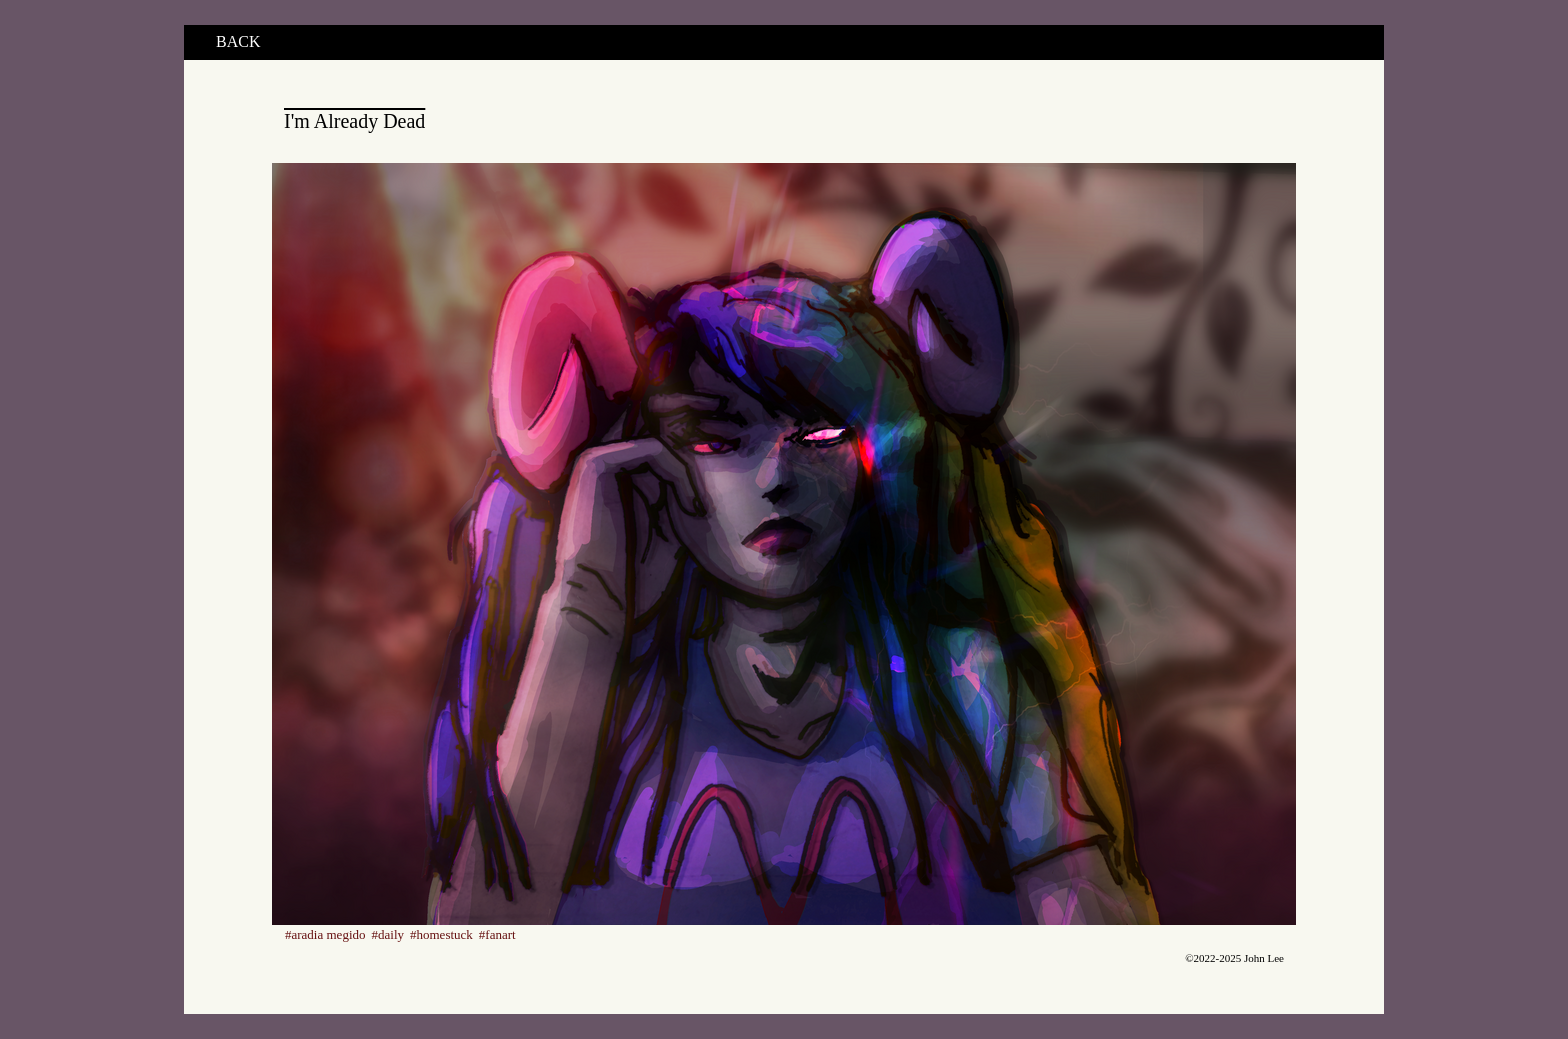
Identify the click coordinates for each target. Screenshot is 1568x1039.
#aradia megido (325, 934)
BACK (238, 41)
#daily (388, 934)
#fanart (497, 934)
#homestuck (441, 934)
